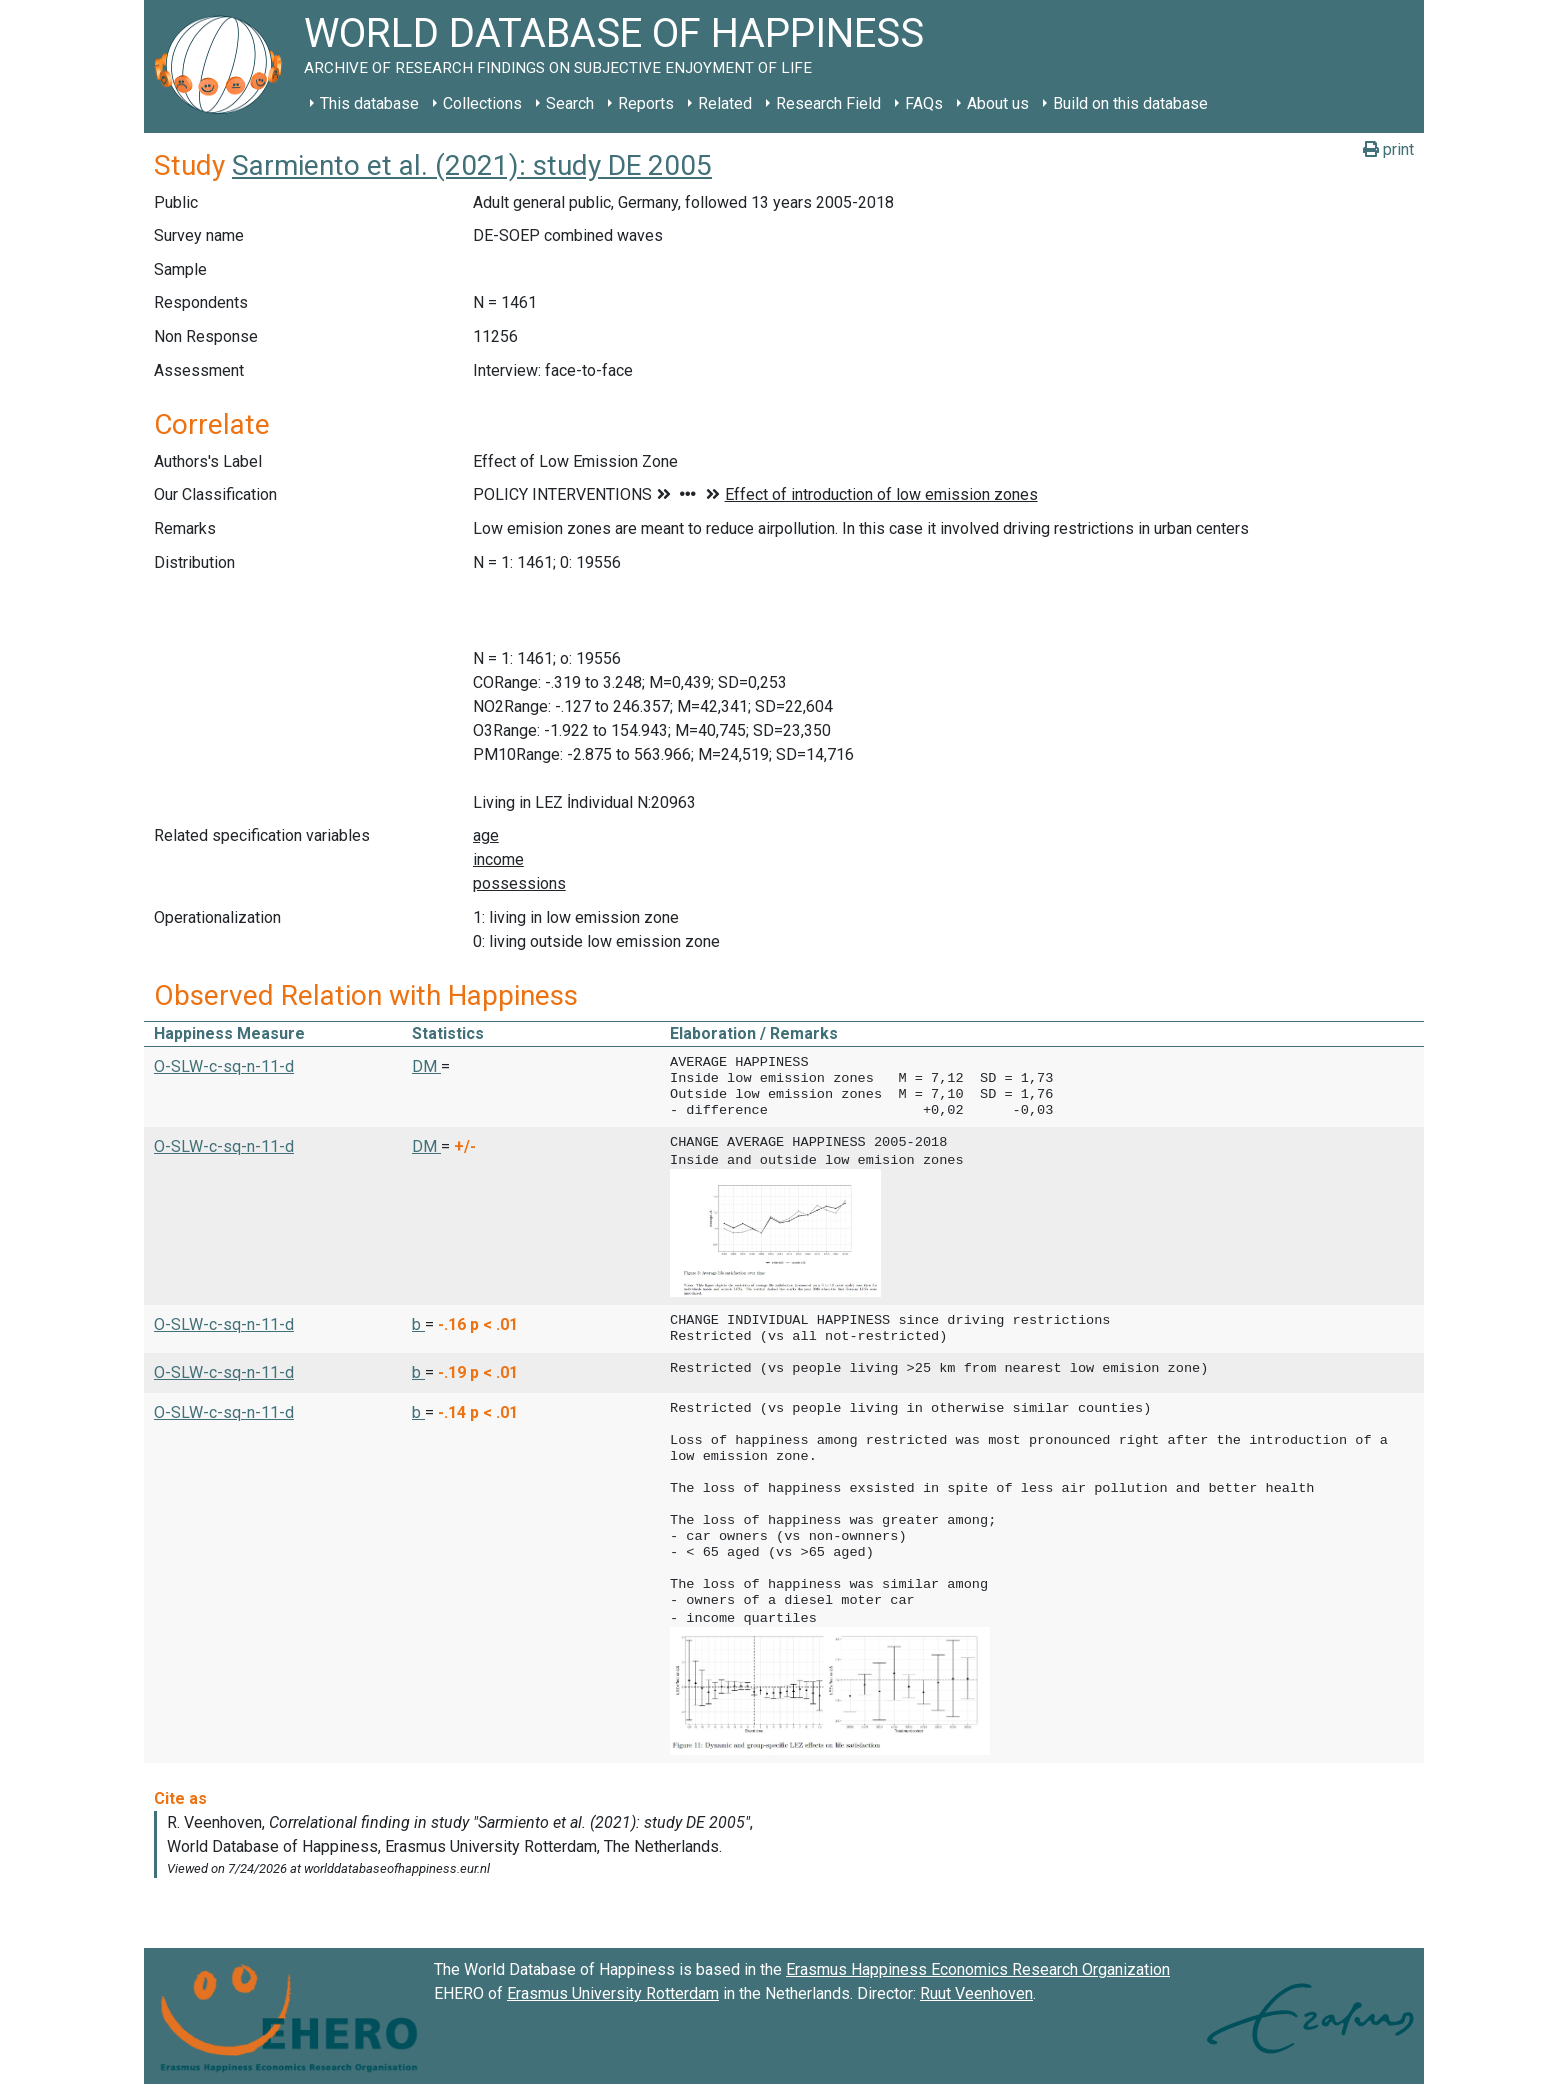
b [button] (418, 1322)
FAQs (924, 103)
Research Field (828, 103)
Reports (646, 103)
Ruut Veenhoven (976, 1989)
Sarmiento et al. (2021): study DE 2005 (472, 165)
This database (369, 103)
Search (570, 103)
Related (725, 103)
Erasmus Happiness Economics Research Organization (978, 1965)
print (1388, 149)
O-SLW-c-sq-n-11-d (224, 1066)
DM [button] (426, 1066)
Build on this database (1130, 103)
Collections (482, 103)
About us (998, 103)
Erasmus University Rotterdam (613, 1989)
